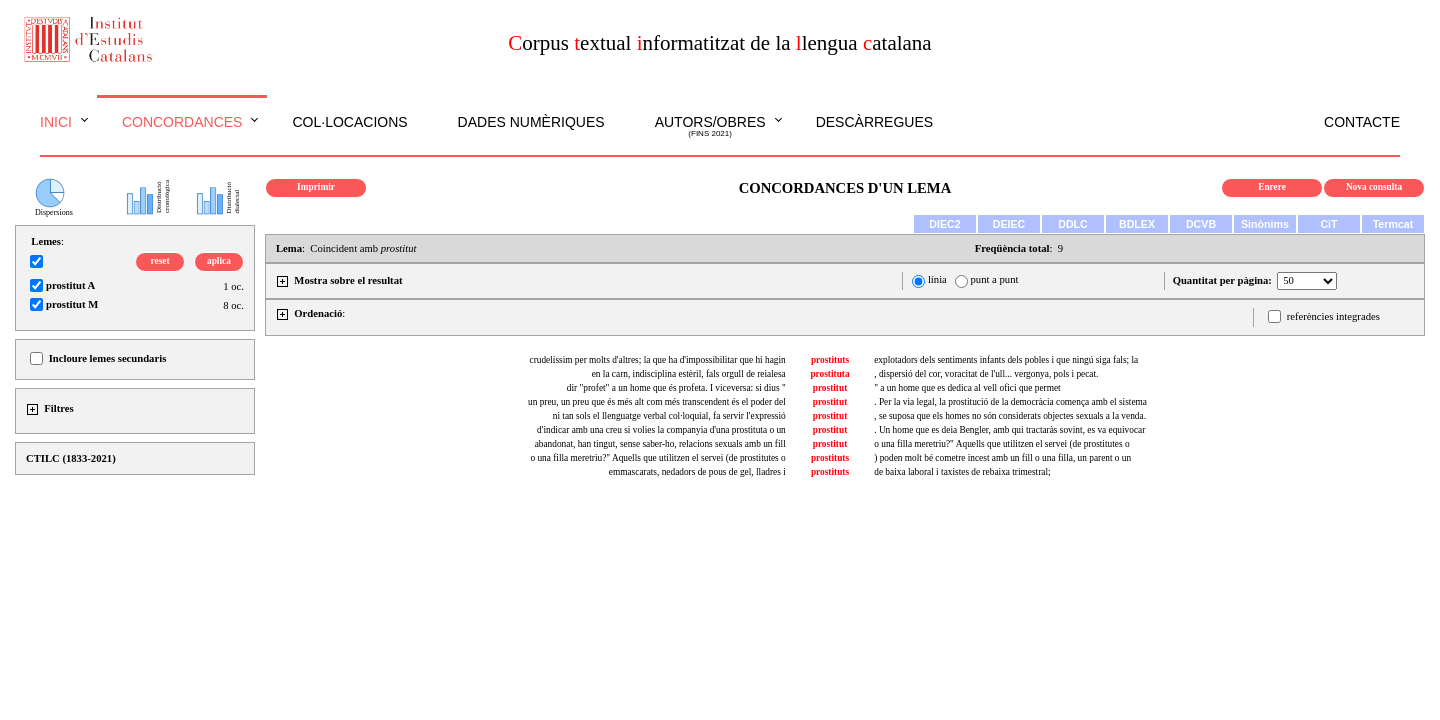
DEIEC (1009, 224)
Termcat (1393, 224)
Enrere (1272, 187)
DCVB (1201, 224)
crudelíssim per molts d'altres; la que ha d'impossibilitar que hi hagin (658, 360)
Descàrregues (874, 122)
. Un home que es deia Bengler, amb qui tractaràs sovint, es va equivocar (1009, 430)
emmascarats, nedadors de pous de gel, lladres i (697, 472)
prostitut (830, 388)
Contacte (1362, 122)
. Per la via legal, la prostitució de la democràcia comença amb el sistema (1010, 402)
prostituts (830, 360)
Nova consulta (1374, 187)
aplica (219, 261)
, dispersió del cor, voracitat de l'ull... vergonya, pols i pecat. (986, 374)
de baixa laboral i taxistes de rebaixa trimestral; (962, 472)
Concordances (182, 122)
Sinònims (1265, 224)
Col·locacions (349, 122)
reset (160, 261)
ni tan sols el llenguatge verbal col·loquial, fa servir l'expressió (669, 416)
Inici (56, 122)
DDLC (1073, 224)
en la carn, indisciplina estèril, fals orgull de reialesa (689, 374)
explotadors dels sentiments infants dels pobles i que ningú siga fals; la (1006, 360)
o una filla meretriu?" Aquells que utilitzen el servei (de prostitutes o (1001, 444)
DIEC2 (944, 224)
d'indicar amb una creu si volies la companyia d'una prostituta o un (661, 430)
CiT (1328, 224)
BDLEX (1137, 224)
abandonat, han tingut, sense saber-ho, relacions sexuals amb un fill (660, 444)
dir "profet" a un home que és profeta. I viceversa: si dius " (676, 388)
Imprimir (316, 187)
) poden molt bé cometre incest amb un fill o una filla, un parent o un (1002, 458)
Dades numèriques (531, 122)
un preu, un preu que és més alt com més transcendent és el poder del (657, 402)
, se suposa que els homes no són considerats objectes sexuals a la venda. (1010, 416)
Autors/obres (710, 127)
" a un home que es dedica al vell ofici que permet (967, 388)
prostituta (829, 374)
